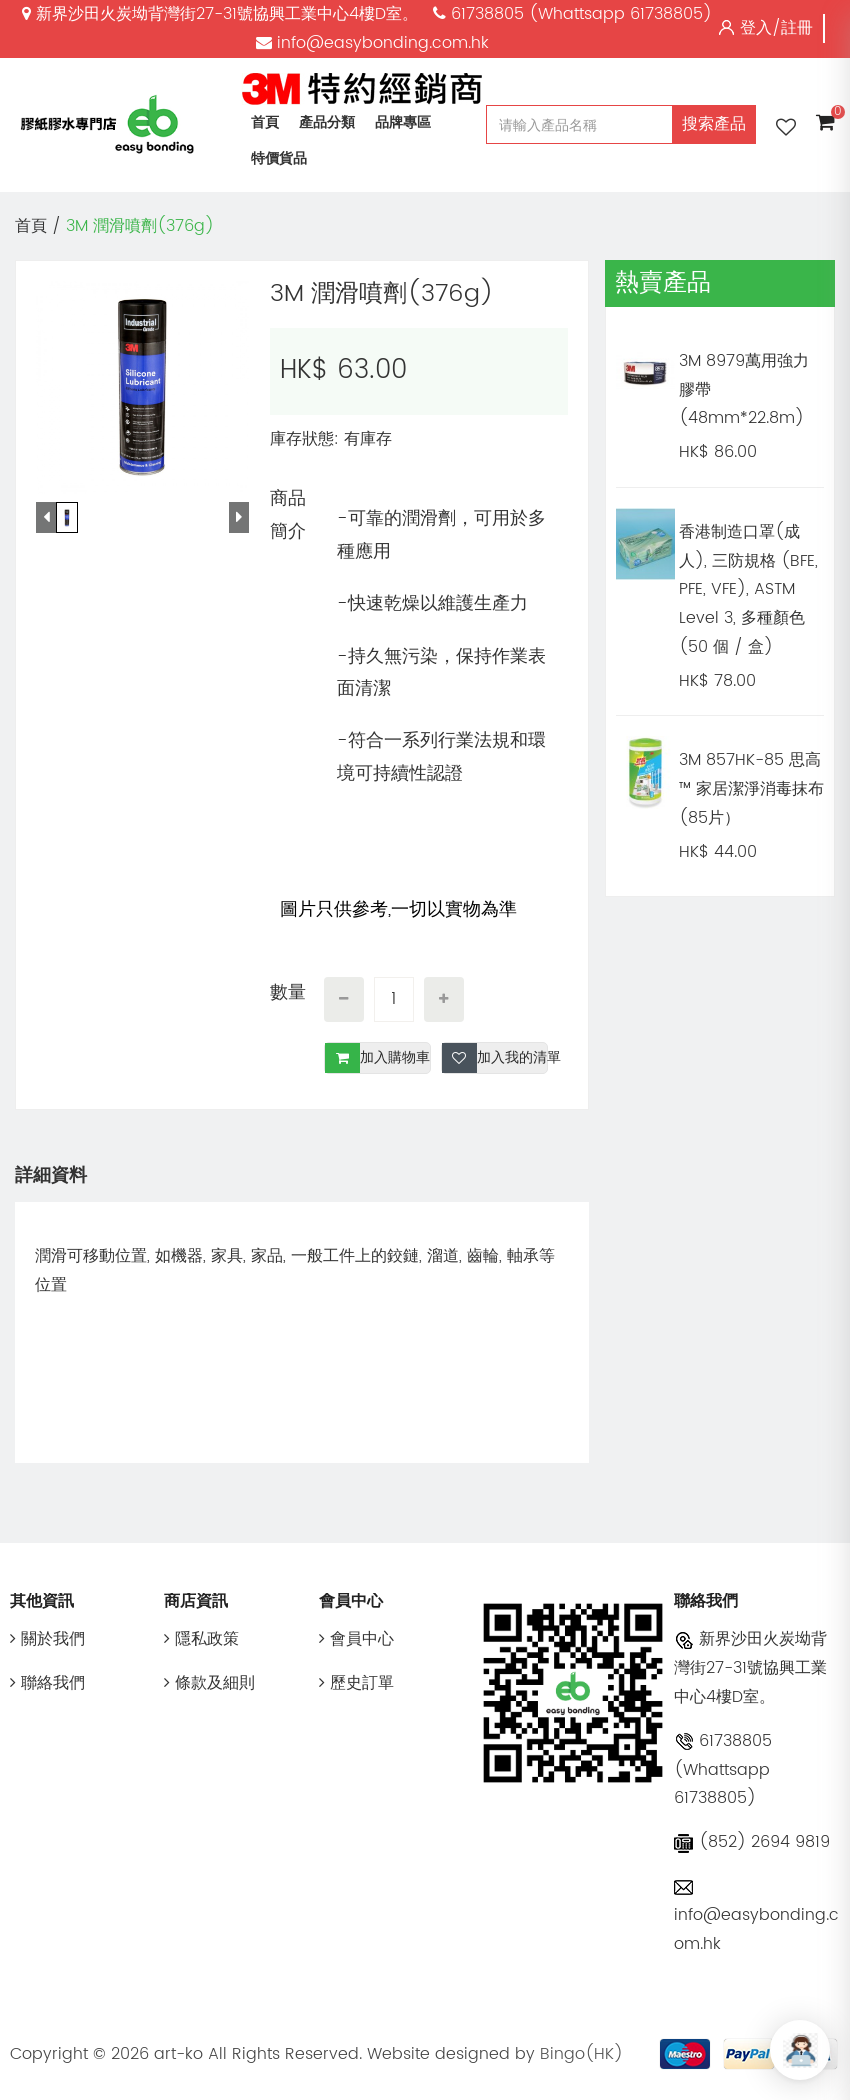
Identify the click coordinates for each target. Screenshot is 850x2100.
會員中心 (356, 1639)
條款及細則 (209, 1683)
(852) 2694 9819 (752, 1842)
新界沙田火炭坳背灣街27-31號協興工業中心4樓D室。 (750, 1668)
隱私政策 (201, 1639)
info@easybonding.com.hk (756, 1917)
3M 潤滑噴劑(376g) (140, 226)
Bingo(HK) (581, 2054)
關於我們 (47, 1639)
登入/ (760, 28)
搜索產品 (714, 124)
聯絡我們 (47, 1683)
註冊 (797, 28)
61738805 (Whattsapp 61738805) (723, 1770)
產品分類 (327, 122)
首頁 (265, 122)
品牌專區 (403, 122)
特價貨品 (279, 158)
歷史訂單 (356, 1683)
